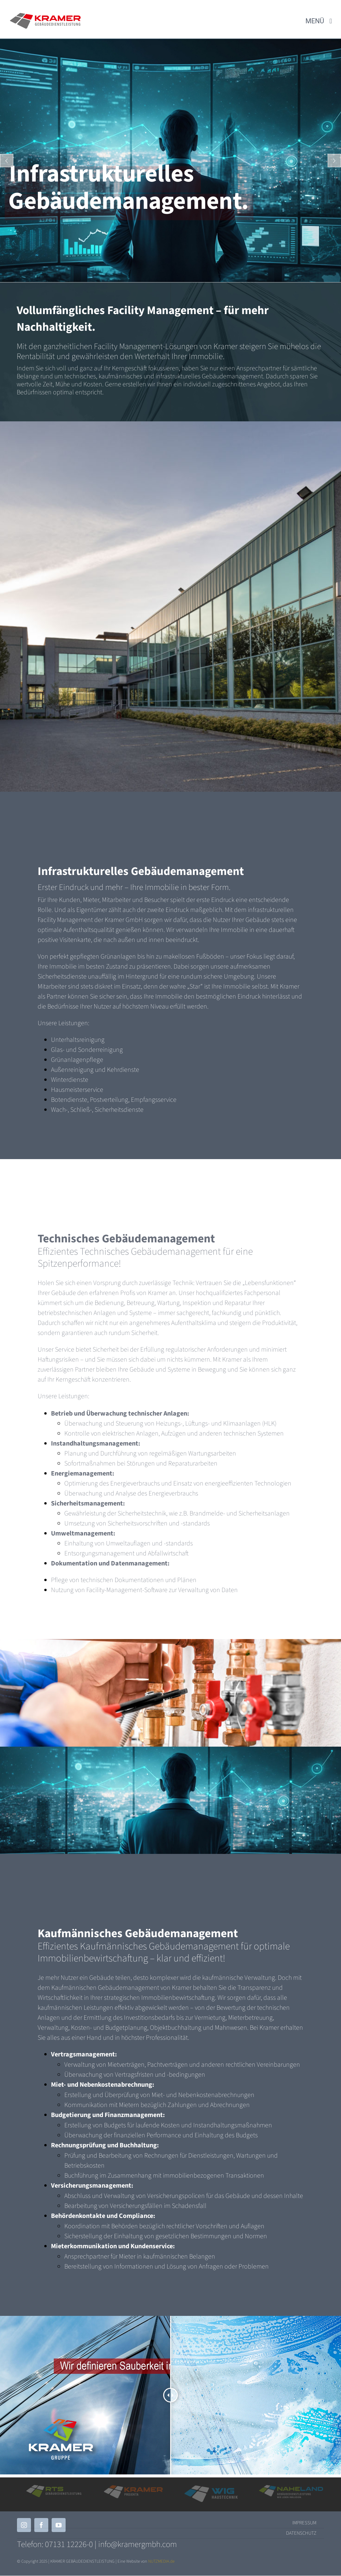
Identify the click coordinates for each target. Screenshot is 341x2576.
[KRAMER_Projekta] (133, 2487)
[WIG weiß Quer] (210, 2488)
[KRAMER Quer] (45, 16)
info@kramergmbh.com (137, 2544)
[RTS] (54, 2487)
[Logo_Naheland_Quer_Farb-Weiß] (291, 2487)
